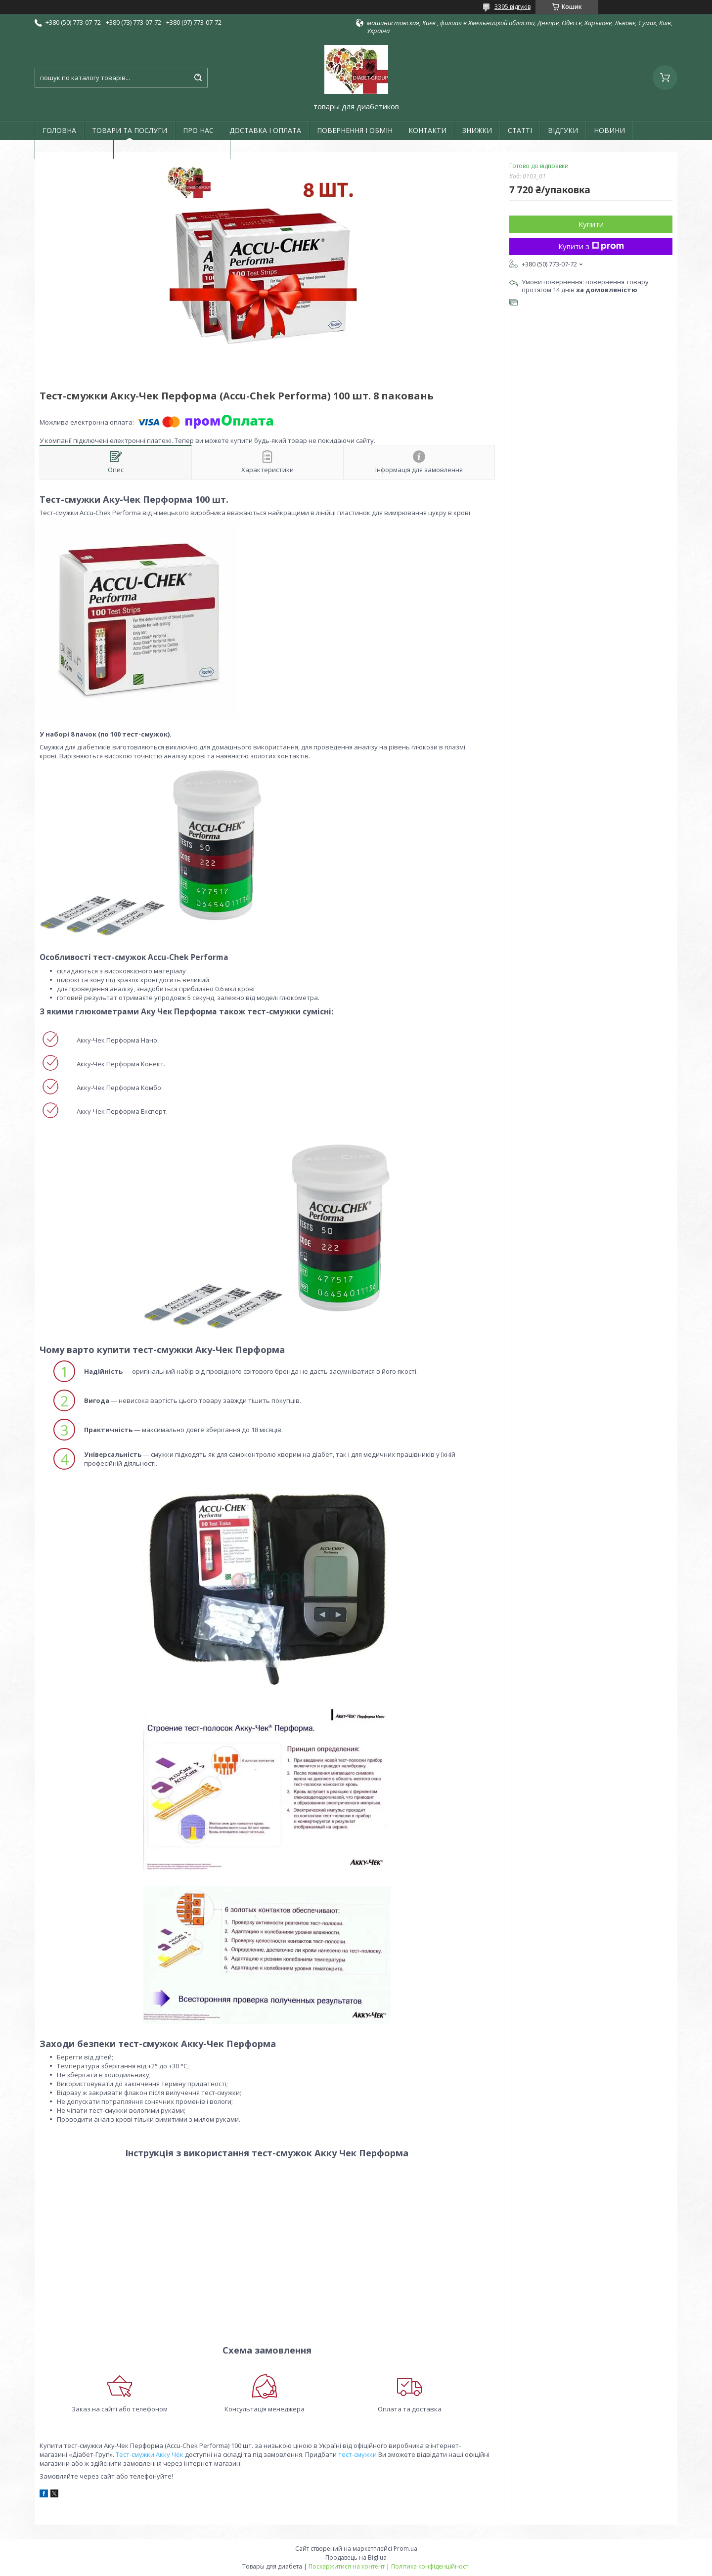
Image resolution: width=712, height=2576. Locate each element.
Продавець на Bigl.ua (356, 2557)
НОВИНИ (609, 130)
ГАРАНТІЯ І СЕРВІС (74, 149)
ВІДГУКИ (563, 130)
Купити (591, 224)
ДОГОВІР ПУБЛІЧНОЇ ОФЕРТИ (171, 149)
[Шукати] (198, 77)
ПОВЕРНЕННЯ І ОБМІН (355, 130)
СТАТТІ (520, 130)
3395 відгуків (512, 6)
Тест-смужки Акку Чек (149, 2454)
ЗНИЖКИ (477, 130)
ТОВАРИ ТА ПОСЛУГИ (129, 130)
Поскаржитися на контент (347, 2566)
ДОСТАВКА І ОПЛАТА (265, 130)
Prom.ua (405, 2548)
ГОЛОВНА (59, 130)
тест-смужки (357, 2454)
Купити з (591, 246)
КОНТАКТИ (427, 130)
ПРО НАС (198, 130)
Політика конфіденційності (430, 2566)
